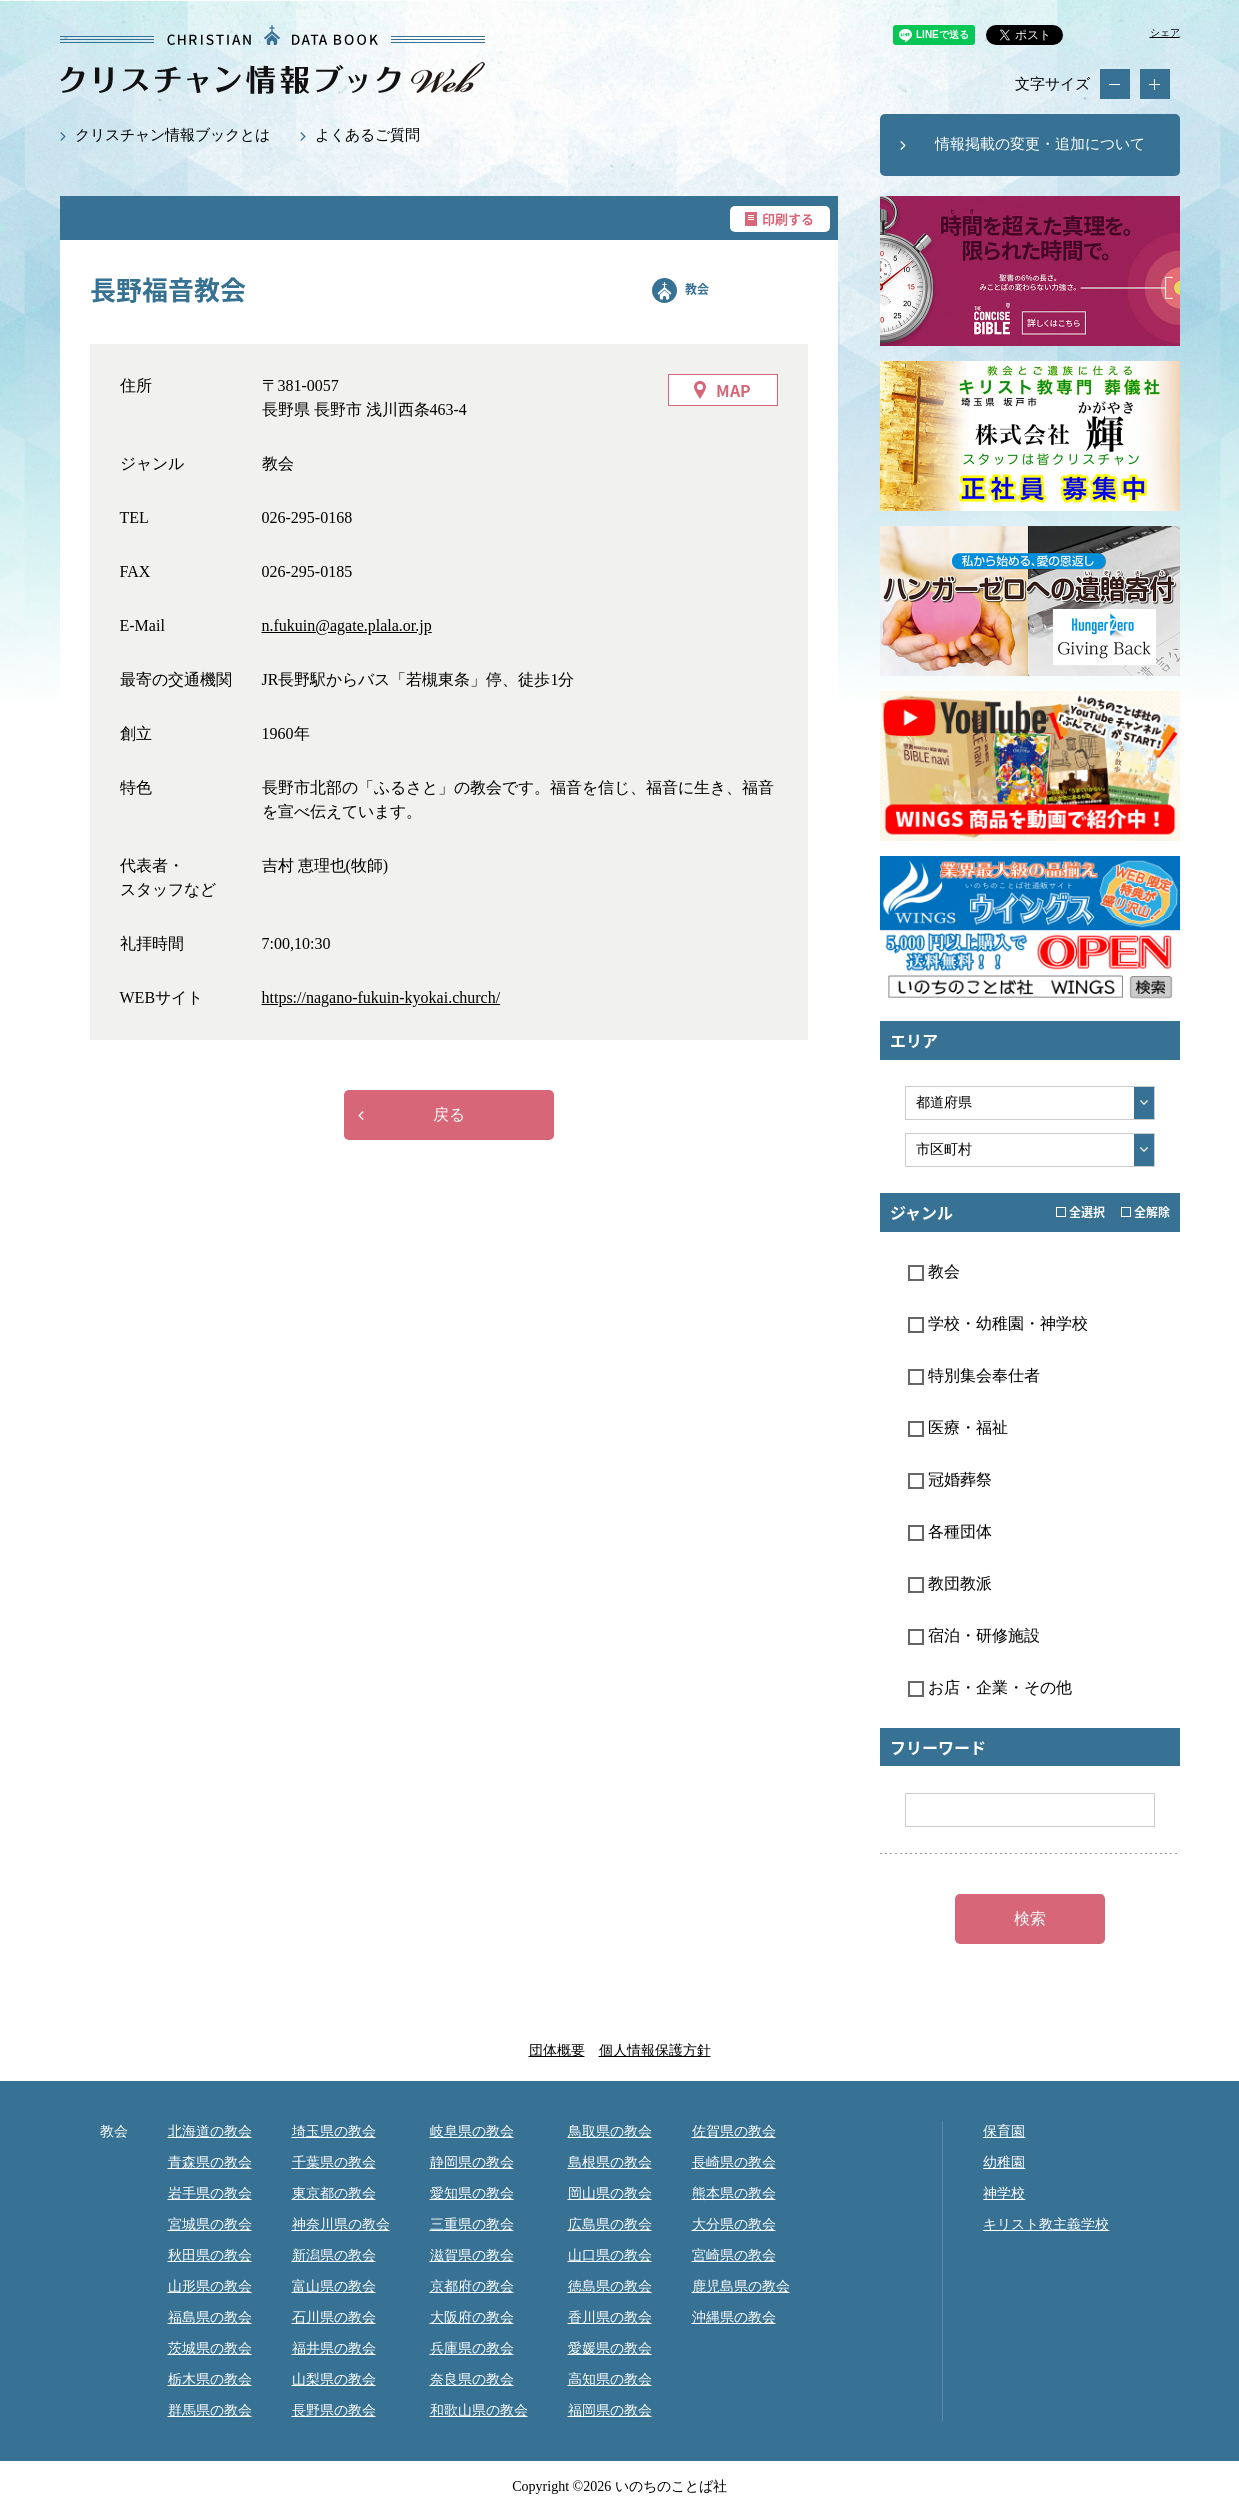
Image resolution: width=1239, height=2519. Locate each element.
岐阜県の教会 (472, 2131)
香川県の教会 (610, 2317)
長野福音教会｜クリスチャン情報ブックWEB (272, 59)
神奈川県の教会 (341, 2224)
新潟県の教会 (334, 2255)
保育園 (1004, 2131)
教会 (697, 289)
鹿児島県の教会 (741, 2286)
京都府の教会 (472, 2286)
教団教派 (950, 1583)
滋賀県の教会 (472, 2255)
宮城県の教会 (210, 2224)
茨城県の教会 (210, 2348)
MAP (733, 390)
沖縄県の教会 (734, 2317)
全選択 (1080, 1212)
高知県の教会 (610, 2379)
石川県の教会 (334, 2317)
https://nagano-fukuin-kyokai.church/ (381, 997)
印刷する (788, 218)
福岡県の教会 (610, 2410)
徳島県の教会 (610, 2286)
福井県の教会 (334, 2348)
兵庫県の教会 (472, 2348)
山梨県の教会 (334, 2379)
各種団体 (950, 1531)
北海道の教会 (210, 2131)
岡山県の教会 (610, 2193)
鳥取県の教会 (610, 2131)
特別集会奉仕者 (974, 1375)
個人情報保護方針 (655, 2050)
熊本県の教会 (734, 2193)
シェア (1165, 32)
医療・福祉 (958, 1427)
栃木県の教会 (210, 2379)
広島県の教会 (610, 2224)
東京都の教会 (334, 2193)
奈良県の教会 (472, 2379)
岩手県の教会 (210, 2193)
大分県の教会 (734, 2224)
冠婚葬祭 (950, 1479)
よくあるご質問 (367, 135)
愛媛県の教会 (610, 2348)
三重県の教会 (472, 2224)
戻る (449, 1114)
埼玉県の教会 (334, 2131)
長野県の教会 (334, 2410)
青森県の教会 (210, 2162)
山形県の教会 (210, 2286)
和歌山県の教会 (479, 2410)
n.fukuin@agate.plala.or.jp (347, 625)
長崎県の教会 (734, 2162)
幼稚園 (1004, 2162)
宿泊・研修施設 (974, 1635)
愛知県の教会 (472, 2193)
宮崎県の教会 (734, 2255)
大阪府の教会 (472, 2317)
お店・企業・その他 (990, 1687)
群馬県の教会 (210, 2410)
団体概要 (557, 2050)
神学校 (1004, 2193)
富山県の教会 (334, 2286)
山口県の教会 (610, 2255)
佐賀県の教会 (734, 2131)
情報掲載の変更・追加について (1040, 144)
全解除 (1145, 1212)
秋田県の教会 (210, 2255)
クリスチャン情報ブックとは (172, 135)
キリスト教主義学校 (1046, 2224)
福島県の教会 (210, 2317)
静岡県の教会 (472, 2162)
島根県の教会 (610, 2162)
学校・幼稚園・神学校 (998, 1323)
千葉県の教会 (334, 2162)
